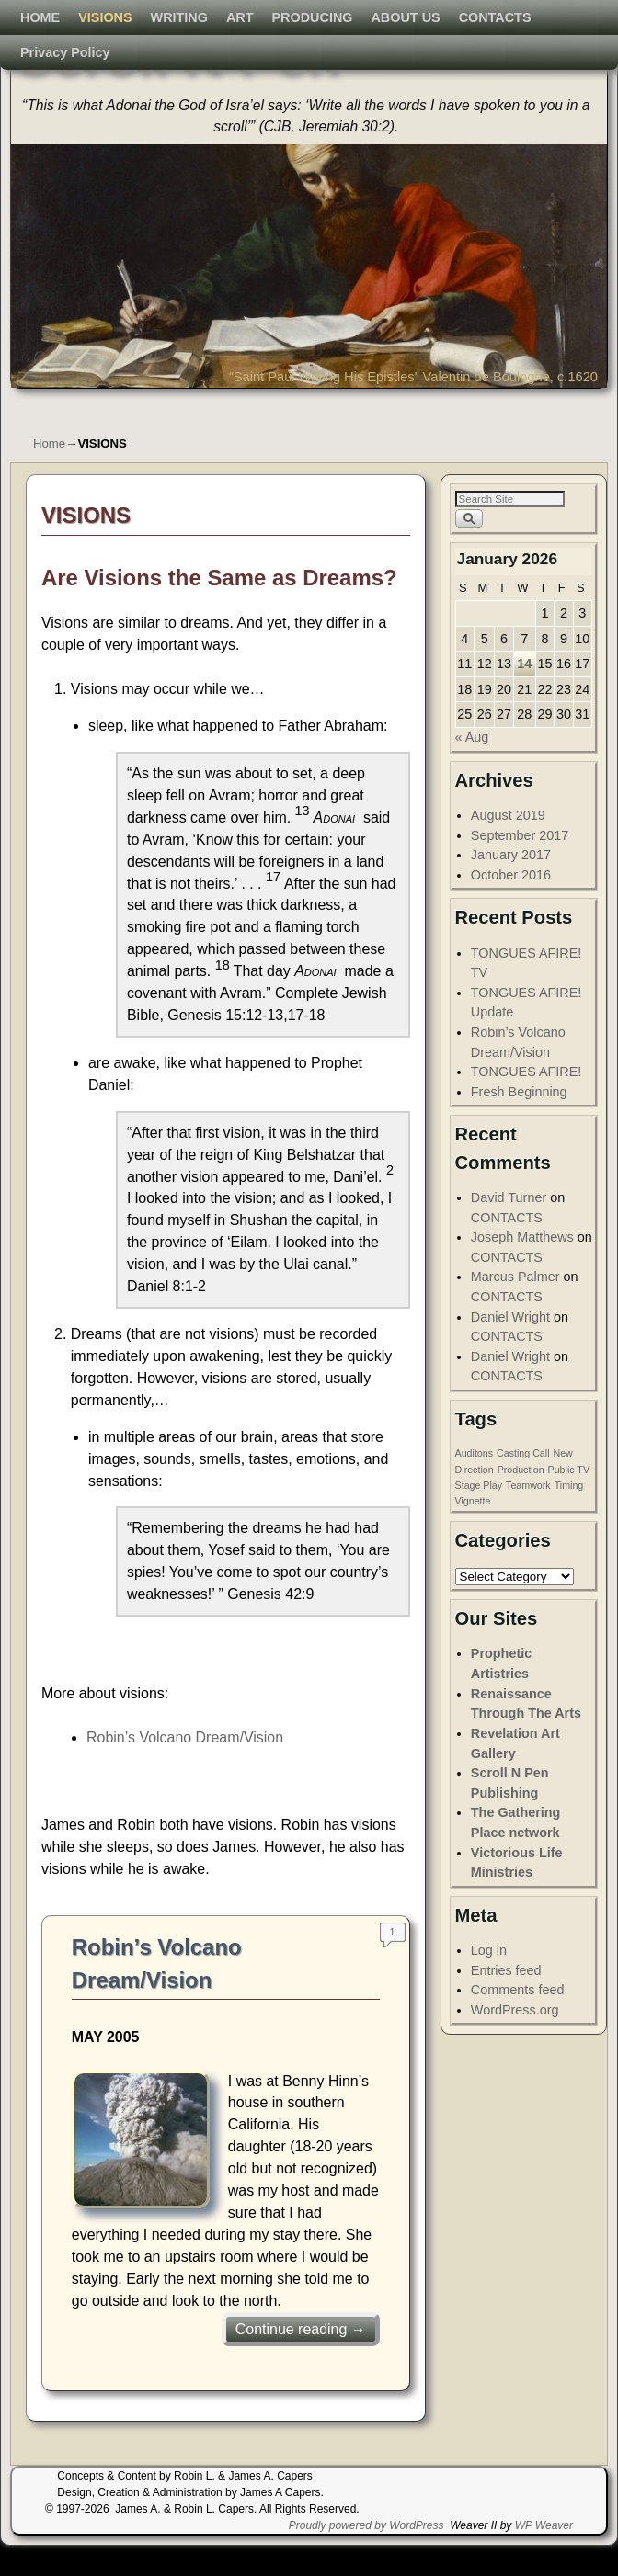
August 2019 (508, 845)
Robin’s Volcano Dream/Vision (184, 1768)
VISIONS (115, 406)
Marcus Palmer (515, 1306)
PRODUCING (322, 406)
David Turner (508, 1227)
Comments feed (518, 2020)
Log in (489, 1980)
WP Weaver (544, 2555)
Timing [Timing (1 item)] (569, 1515)
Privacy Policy (75, 441)
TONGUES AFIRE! (526, 1102)
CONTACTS (505, 406)
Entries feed (506, 2000)
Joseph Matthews (522, 1267)
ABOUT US (415, 406)
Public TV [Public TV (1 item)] (568, 1499)
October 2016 (511, 905)
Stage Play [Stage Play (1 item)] (479, 1515)
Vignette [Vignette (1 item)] (473, 1531)
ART (250, 406)
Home (49, 474)
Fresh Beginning (519, 1122)
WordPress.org (515, 2040)
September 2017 (519, 865)
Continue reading (300, 2359)
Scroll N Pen (174, 53)
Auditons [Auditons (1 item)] (474, 1483)
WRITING (189, 406)
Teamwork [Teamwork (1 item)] (528, 1515)
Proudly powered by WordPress (366, 2555)
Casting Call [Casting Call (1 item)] (523, 1483)
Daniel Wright (510, 1347)
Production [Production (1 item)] (521, 1499)
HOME (50, 406)
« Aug (472, 767)
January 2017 (511, 885)
